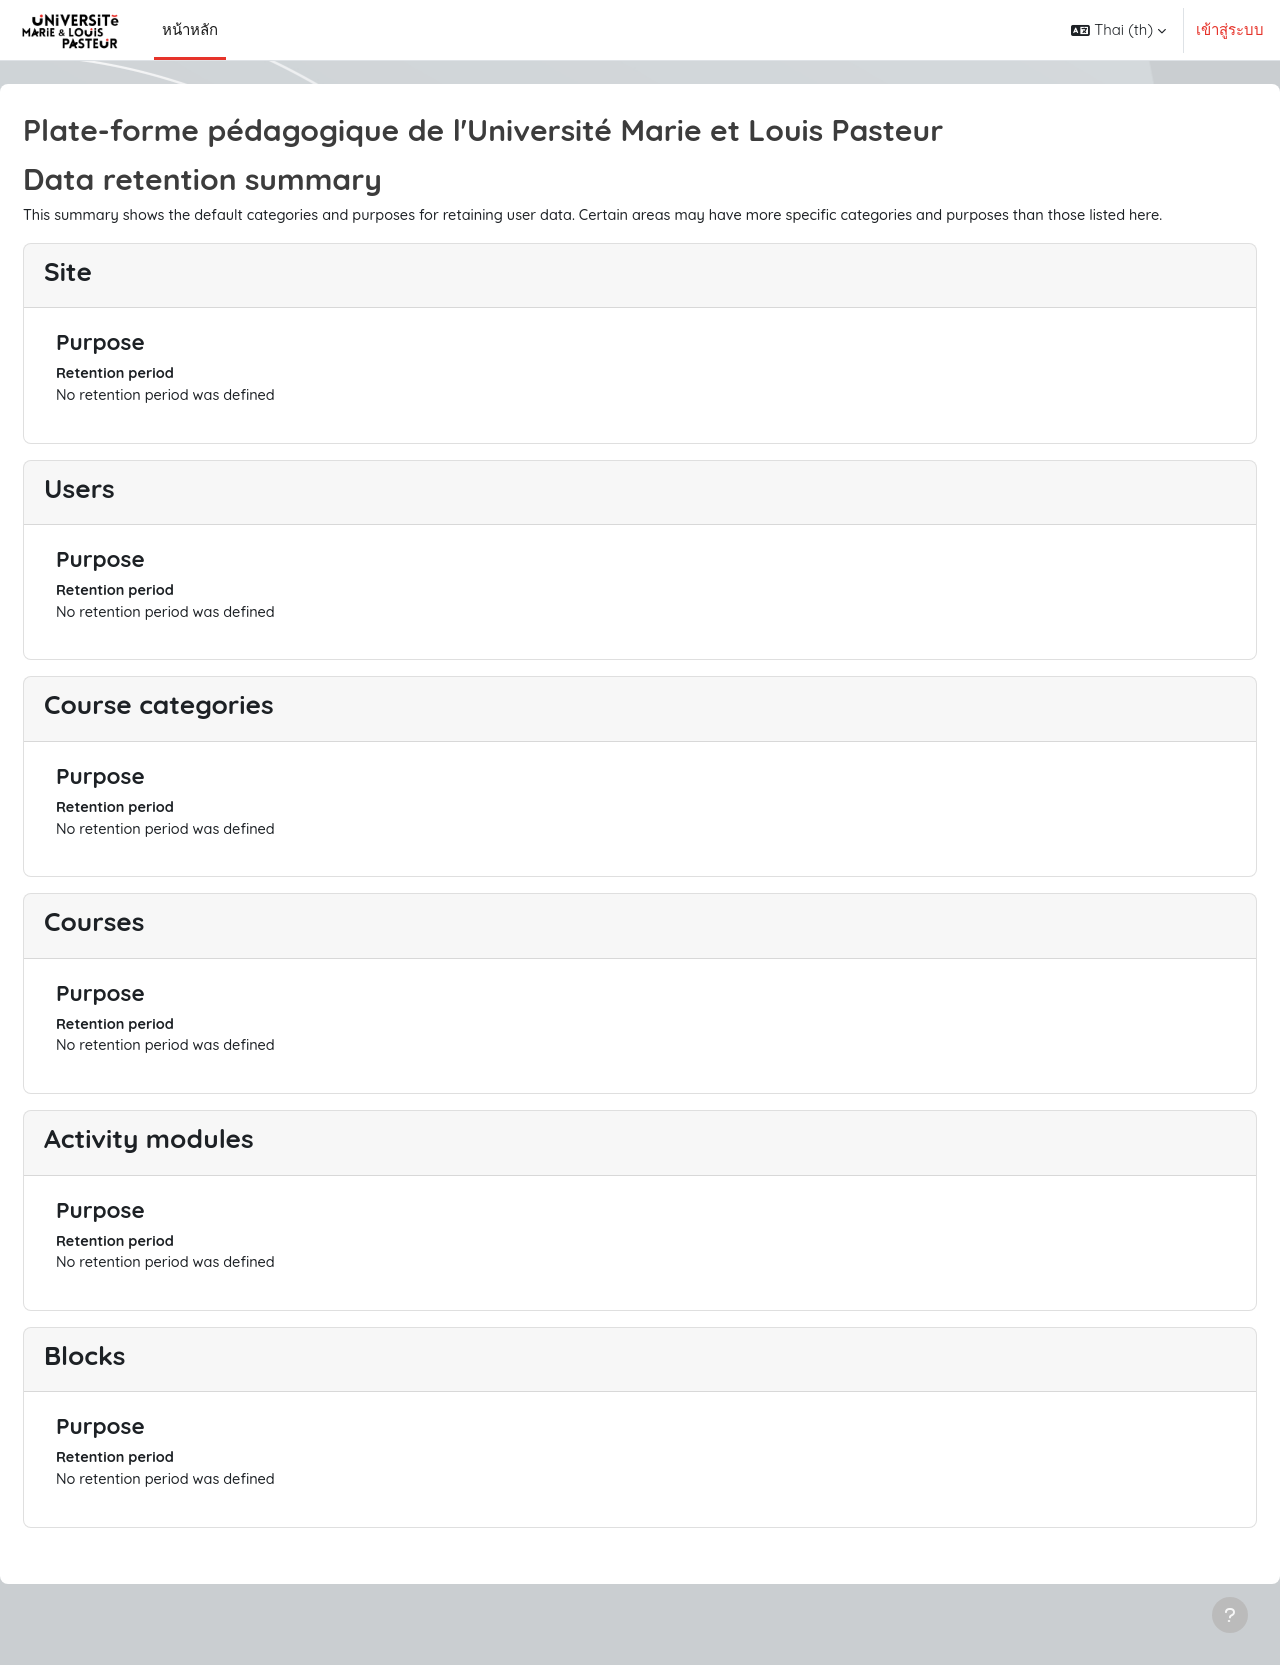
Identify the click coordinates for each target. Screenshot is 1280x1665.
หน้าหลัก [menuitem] (190, 29)
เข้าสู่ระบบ (1230, 29)
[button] (1118, 30)
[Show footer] (1230, 1615)
